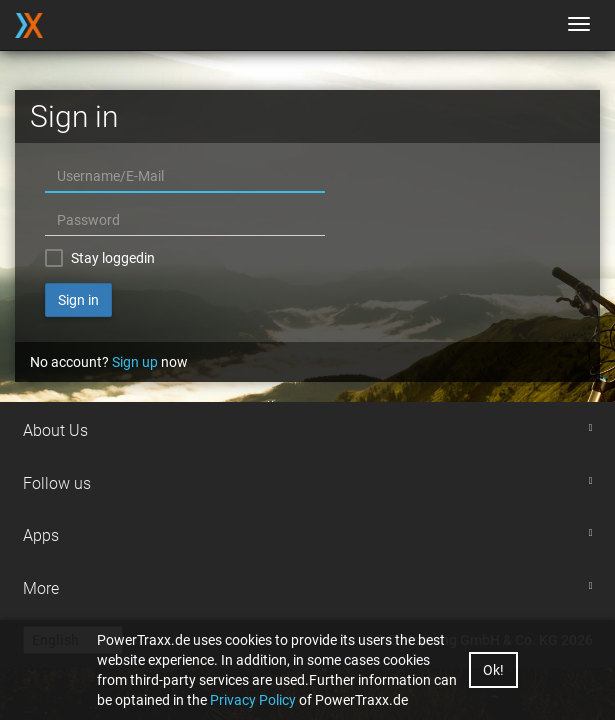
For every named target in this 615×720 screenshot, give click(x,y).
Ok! (493, 670)
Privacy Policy (253, 700)
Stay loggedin (113, 258)
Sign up (135, 362)
